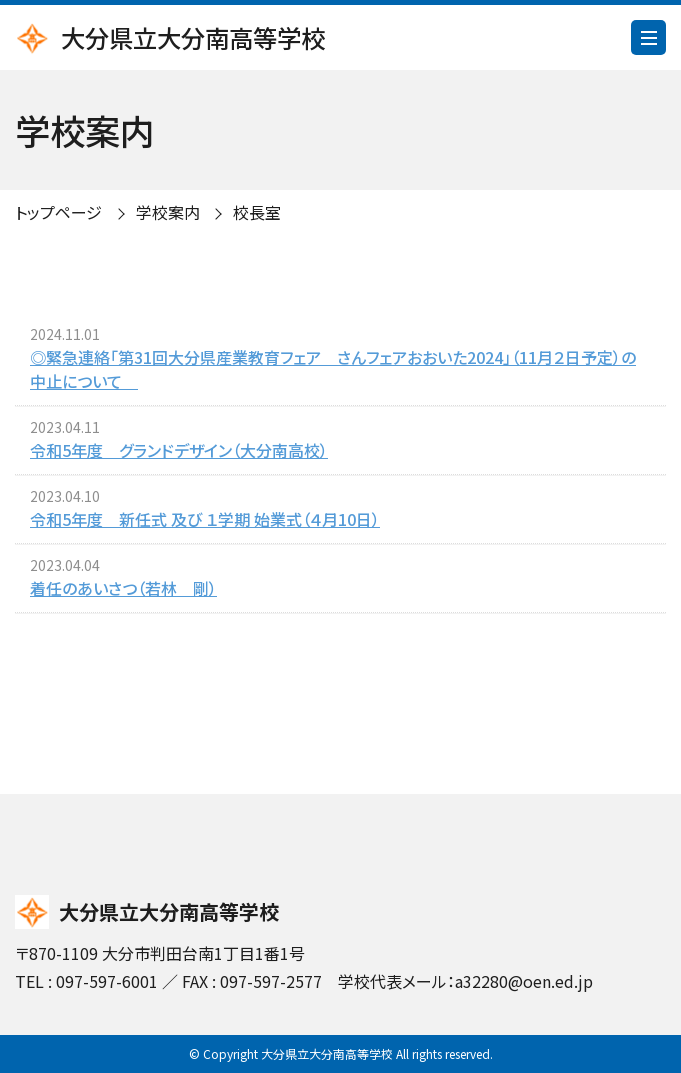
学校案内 (168, 212)
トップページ (58, 212)
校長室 (257, 212)
